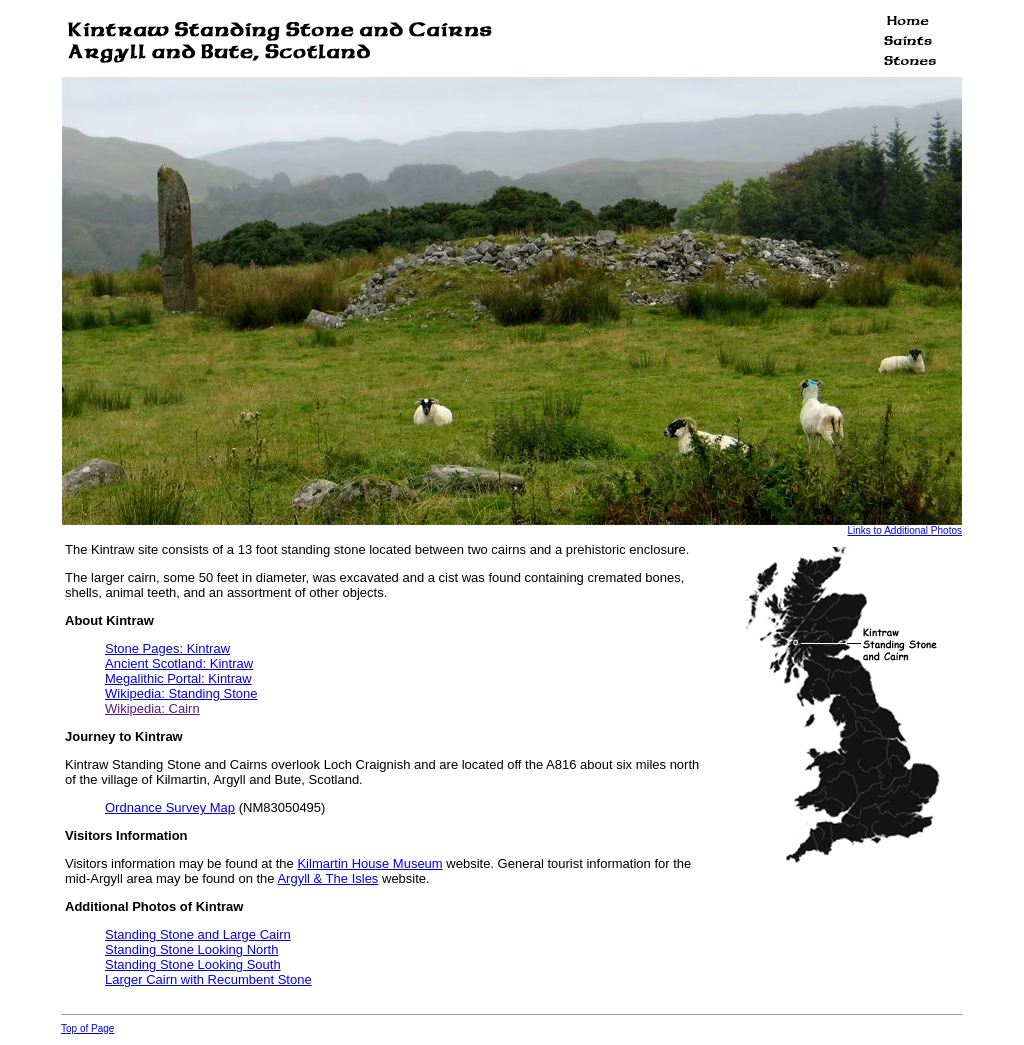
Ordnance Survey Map (170, 807)
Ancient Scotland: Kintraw (179, 663)
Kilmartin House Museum (369, 863)
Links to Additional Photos (904, 530)
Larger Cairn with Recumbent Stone (208, 979)
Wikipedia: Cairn (152, 708)
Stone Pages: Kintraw (167, 648)
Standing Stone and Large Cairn (198, 934)
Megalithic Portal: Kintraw (178, 678)
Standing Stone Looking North (191, 949)
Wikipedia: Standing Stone (181, 693)
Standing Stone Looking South (193, 964)
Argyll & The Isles (327, 878)
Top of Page (87, 1028)
